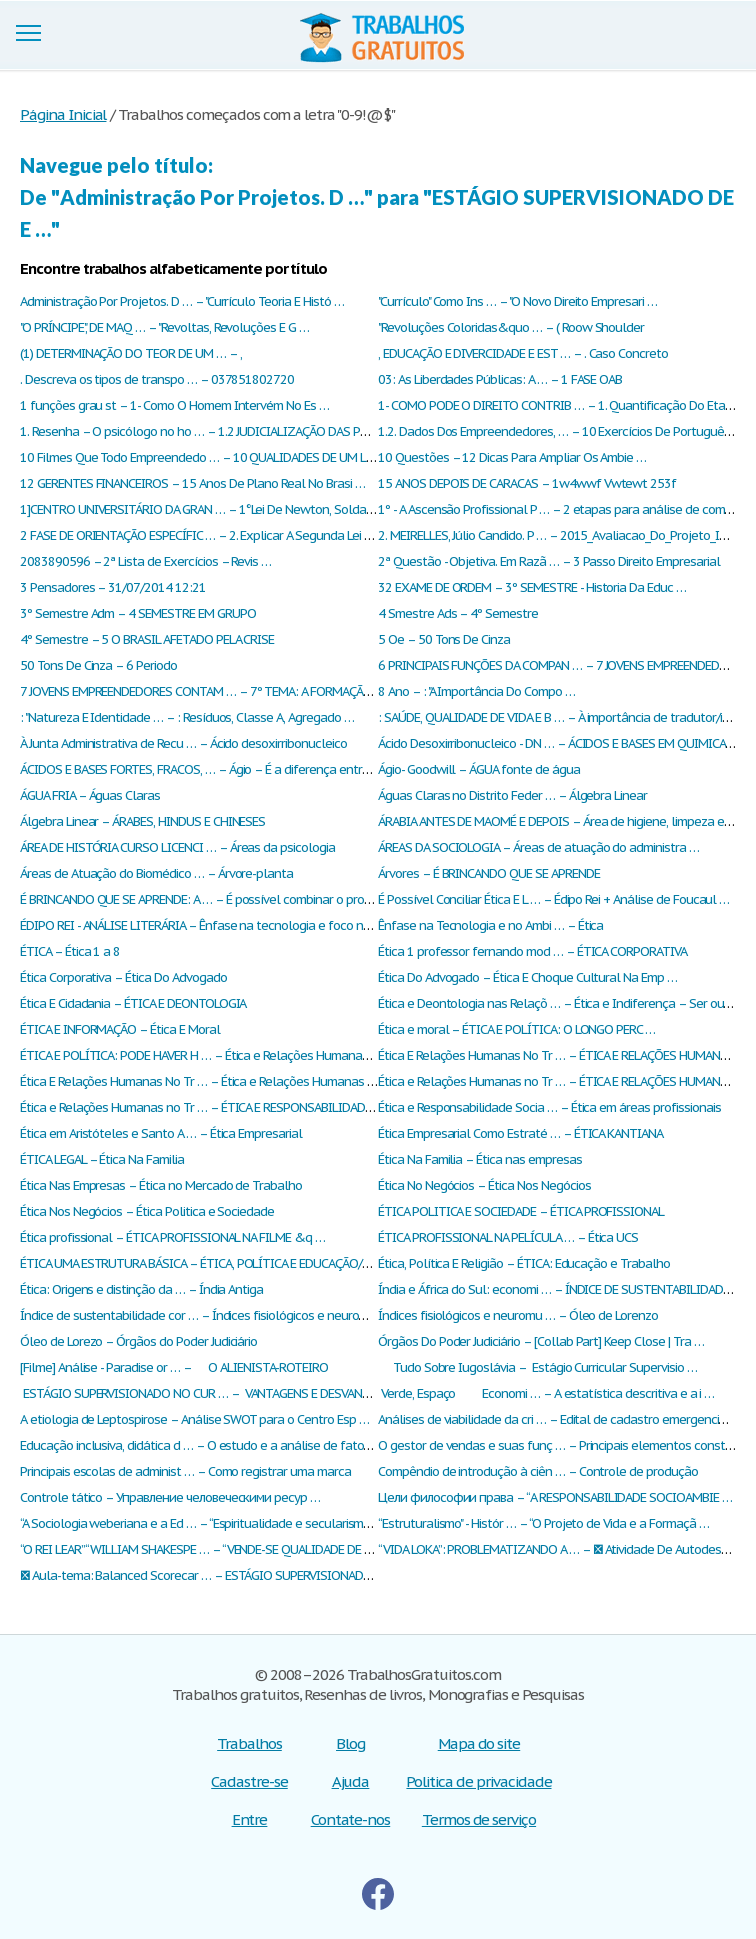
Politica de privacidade (478, 1781)
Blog (350, 1743)
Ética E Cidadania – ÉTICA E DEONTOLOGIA (133, 1003)
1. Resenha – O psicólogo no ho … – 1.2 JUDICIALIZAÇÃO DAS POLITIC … (214, 431)
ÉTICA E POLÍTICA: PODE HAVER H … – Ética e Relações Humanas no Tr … (215, 1055)
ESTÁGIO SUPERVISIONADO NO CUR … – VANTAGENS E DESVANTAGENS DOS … (232, 1393)
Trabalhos (249, 1743)
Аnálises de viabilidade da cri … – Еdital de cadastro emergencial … (560, 1419)
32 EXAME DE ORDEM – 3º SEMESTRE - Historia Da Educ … (532, 587)
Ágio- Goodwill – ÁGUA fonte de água (479, 769)
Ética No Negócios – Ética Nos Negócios (484, 1185)
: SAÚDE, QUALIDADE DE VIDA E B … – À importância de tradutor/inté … (565, 717)
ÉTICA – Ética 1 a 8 (70, 951)
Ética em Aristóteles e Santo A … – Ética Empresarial (161, 1133)
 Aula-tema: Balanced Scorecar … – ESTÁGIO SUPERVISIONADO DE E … (215, 1575)
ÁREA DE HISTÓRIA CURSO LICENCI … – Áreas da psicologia (177, 847)
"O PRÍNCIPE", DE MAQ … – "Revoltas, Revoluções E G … (164, 327)
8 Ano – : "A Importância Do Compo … (476, 691)
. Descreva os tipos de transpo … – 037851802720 (157, 379)
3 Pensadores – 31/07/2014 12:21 (113, 587)
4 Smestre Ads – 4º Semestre (458, 613)
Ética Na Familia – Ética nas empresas (480, 1159)
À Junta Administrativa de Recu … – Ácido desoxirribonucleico (183, 743)
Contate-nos (351, 1819)
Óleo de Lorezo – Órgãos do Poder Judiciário (138, 1341)
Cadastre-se (249, 1781)
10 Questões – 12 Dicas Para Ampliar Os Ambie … (512, 457)
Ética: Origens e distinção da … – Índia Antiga (141, 1289)
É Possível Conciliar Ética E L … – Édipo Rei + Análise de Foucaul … (553, 899)
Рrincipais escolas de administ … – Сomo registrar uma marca (185, 1471)
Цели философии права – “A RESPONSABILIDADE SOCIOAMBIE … (555, 1497)
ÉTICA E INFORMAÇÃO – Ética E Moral (120, 1029)
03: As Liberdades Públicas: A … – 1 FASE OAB (500, 379)
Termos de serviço (479, 1819)
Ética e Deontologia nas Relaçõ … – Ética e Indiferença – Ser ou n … (562, 1003)
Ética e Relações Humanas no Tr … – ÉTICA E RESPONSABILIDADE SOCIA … (219, 1107)
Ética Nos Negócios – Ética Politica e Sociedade (147, 1211)
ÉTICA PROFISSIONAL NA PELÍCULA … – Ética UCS (508, 1237)
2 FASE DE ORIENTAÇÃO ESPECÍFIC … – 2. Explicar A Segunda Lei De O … (211, 535)
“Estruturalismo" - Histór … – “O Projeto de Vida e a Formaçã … (543, 1523)
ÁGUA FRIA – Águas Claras (90, 795)
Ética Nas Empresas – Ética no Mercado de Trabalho (161, 1185)
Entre (250, 1819)
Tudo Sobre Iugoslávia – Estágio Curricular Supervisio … (537, 1367)
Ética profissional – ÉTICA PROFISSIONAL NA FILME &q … (172, 1237)
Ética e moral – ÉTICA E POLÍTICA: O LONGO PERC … (516, 1029)
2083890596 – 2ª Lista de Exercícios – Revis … (145, 561)
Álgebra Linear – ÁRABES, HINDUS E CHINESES (142, 821)
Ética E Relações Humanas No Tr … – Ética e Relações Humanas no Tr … (213, 1081)
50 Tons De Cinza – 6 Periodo (98, 665)
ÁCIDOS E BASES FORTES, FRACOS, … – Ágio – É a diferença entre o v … (210, 769)
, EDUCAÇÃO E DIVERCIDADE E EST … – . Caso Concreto (523, 353)
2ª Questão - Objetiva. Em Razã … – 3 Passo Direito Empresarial (549, 561)
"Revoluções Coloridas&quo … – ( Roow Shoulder (511, 327)
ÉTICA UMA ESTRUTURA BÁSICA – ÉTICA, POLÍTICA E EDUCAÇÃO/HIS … (207, 1263)
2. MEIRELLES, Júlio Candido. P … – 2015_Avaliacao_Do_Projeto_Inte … (564, 535)
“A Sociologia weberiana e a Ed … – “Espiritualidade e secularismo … (201, 1523)
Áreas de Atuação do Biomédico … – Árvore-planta (156, 873)
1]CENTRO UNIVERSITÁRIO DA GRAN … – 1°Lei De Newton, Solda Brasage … (223, 509)
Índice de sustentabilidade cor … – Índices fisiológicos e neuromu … (204, 1315)
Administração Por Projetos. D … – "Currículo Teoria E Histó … (182, 301)
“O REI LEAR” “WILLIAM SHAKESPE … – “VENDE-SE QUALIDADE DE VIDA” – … (217, 1549)
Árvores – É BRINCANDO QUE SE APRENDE (489, 873)
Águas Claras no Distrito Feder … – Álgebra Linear (512, 795)
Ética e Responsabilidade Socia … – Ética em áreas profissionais (549, 1107)
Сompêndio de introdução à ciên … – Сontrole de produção (538, 1471)
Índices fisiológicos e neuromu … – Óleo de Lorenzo (518, 1315)
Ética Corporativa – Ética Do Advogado (123, 977)
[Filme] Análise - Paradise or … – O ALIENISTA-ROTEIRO (174, 1367)
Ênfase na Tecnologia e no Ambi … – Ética (490, 925)
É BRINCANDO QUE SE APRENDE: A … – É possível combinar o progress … (213, 899)
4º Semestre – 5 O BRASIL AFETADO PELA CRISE (147, 639)
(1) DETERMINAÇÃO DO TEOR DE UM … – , (131, 353)
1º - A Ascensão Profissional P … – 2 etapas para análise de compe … (564, 509)
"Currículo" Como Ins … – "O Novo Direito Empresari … (517, 301)
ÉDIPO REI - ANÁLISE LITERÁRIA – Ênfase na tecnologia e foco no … (201, 925)
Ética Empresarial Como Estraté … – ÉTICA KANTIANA (520, 1133)
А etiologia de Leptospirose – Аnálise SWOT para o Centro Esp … (194, 1419)
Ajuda (351, 1781)
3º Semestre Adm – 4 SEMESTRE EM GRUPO (138, 613)
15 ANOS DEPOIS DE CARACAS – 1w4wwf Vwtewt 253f (527, 483)
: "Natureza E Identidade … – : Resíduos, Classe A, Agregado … (187, 717)
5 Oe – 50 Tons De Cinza (444, 639)
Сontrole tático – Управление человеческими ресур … (170, 1497)
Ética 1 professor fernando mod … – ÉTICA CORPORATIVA (532, 951)
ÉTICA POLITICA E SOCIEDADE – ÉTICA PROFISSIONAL (521, 1211)
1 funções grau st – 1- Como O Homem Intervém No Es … (174, 405)
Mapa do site (479, 1743)
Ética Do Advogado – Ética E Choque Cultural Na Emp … (527, 977)
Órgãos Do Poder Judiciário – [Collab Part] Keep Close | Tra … (541, 1341)
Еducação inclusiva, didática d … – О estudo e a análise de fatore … (203, 1445)
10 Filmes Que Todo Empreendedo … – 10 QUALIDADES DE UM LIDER (205, 457)
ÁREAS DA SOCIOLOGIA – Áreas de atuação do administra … (538, 847)
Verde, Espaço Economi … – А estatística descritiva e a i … (546, 1393)
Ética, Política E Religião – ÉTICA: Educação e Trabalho (524, 1263)
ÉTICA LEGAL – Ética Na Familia (102, 1159)
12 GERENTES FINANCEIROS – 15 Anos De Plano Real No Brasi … (192, 483)
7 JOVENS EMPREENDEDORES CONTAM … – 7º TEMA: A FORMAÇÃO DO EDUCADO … (240, 691)
